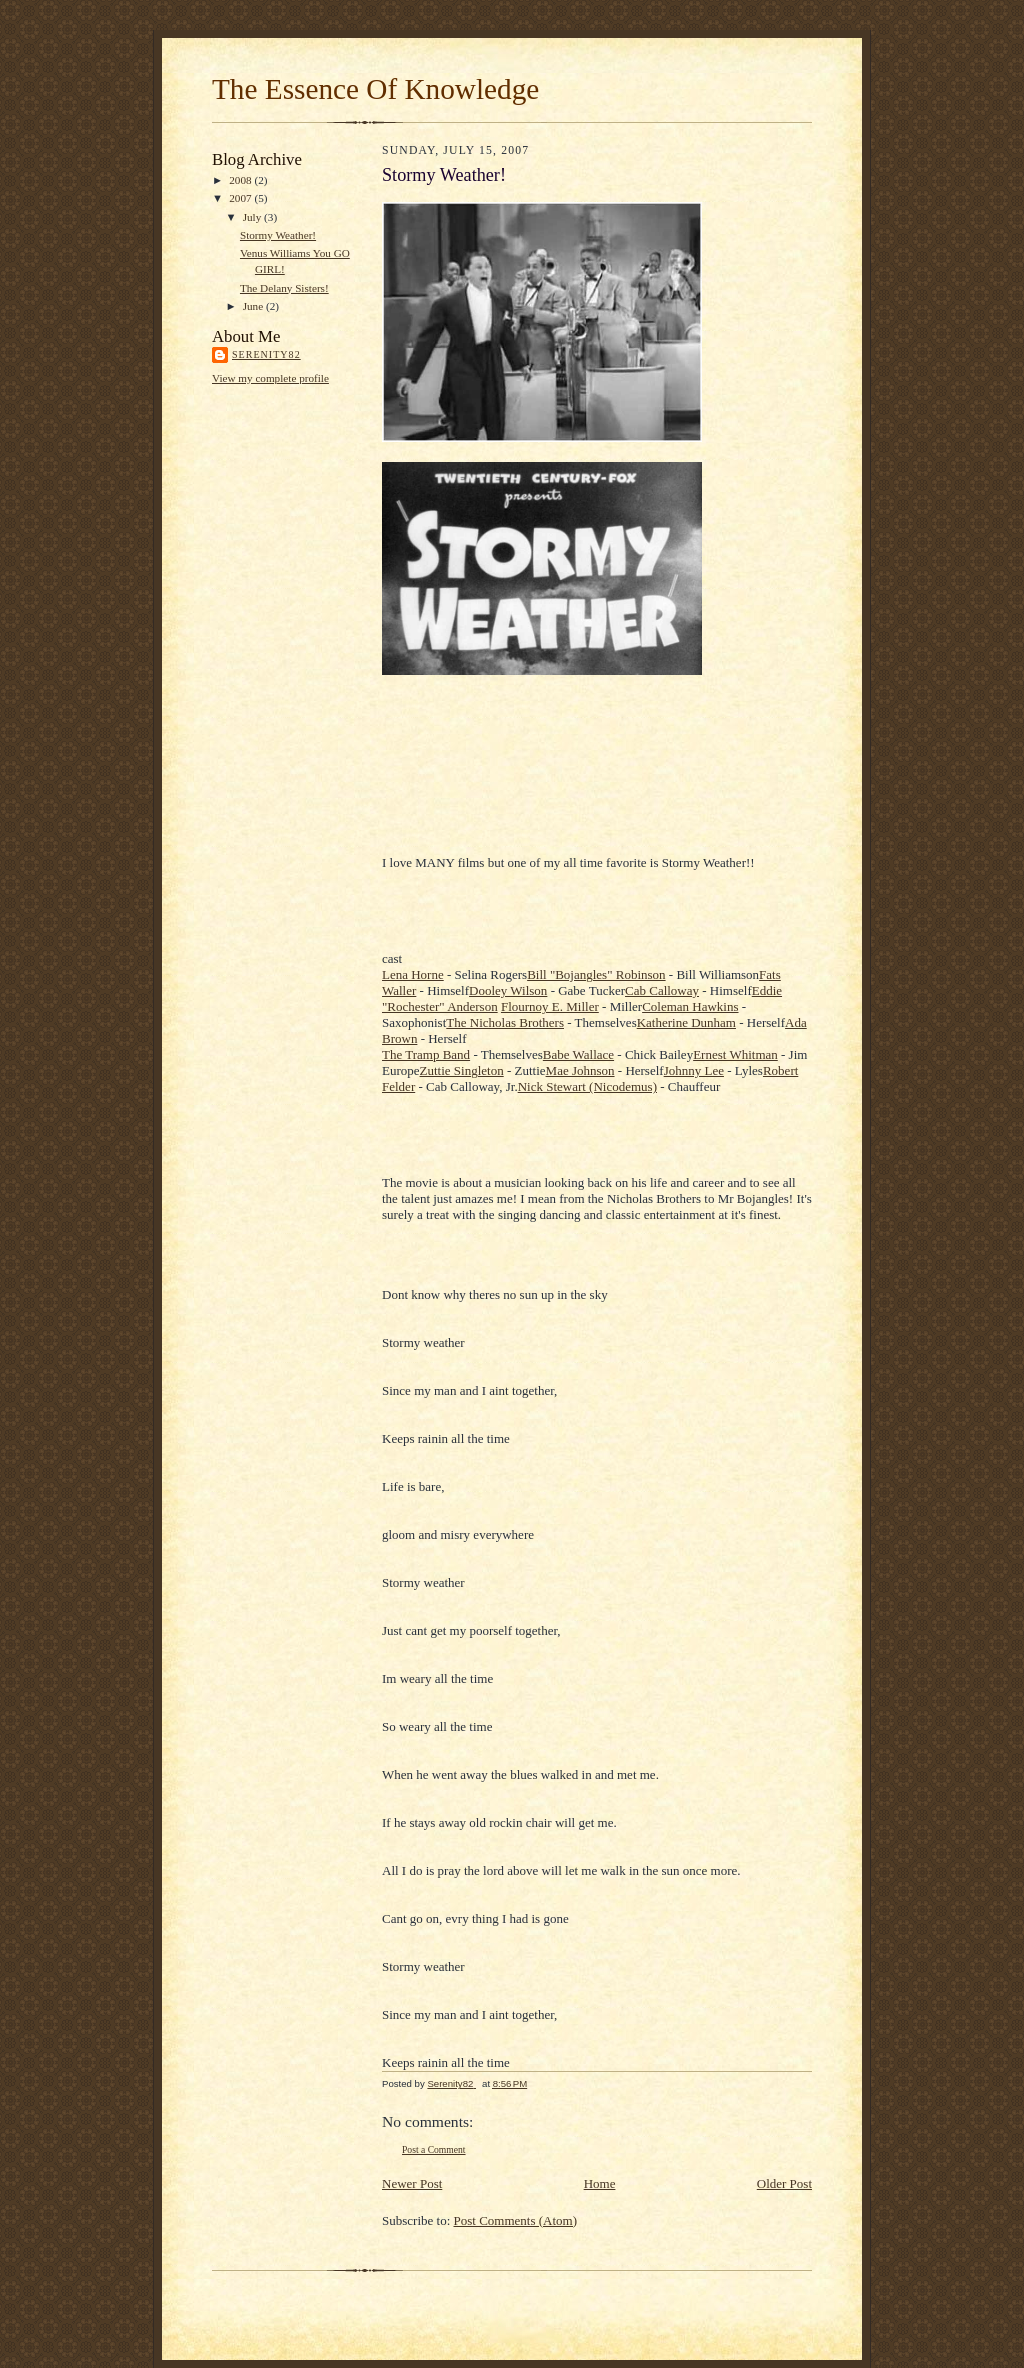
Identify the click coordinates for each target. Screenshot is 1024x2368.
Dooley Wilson (508, 990)
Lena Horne (413, 974)
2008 (241, 180)
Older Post (784, 2183)
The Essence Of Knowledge (375, 89)
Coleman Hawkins (690, 1006)
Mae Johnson (580, 1070)
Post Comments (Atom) (516, 2220)
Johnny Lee (694, 1070)
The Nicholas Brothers (505, 1022)
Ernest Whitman (735, 1054)
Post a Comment (434, 2149)
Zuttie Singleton (462, 1070)
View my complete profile (270, 378)
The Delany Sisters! (284, 288)
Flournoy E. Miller (550, 1006)
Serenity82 (266, 354)
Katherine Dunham (686, 1022)
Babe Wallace (578, 1054)
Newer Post (412, 2183)
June (254, 306)
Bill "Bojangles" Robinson (596, 974)
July (253, 217)
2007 (241, 198)
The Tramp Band (426, 1054)
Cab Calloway (662, 990)
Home (600, 2183)
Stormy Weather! (278, 235)
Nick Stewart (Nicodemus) (587, 1086)
